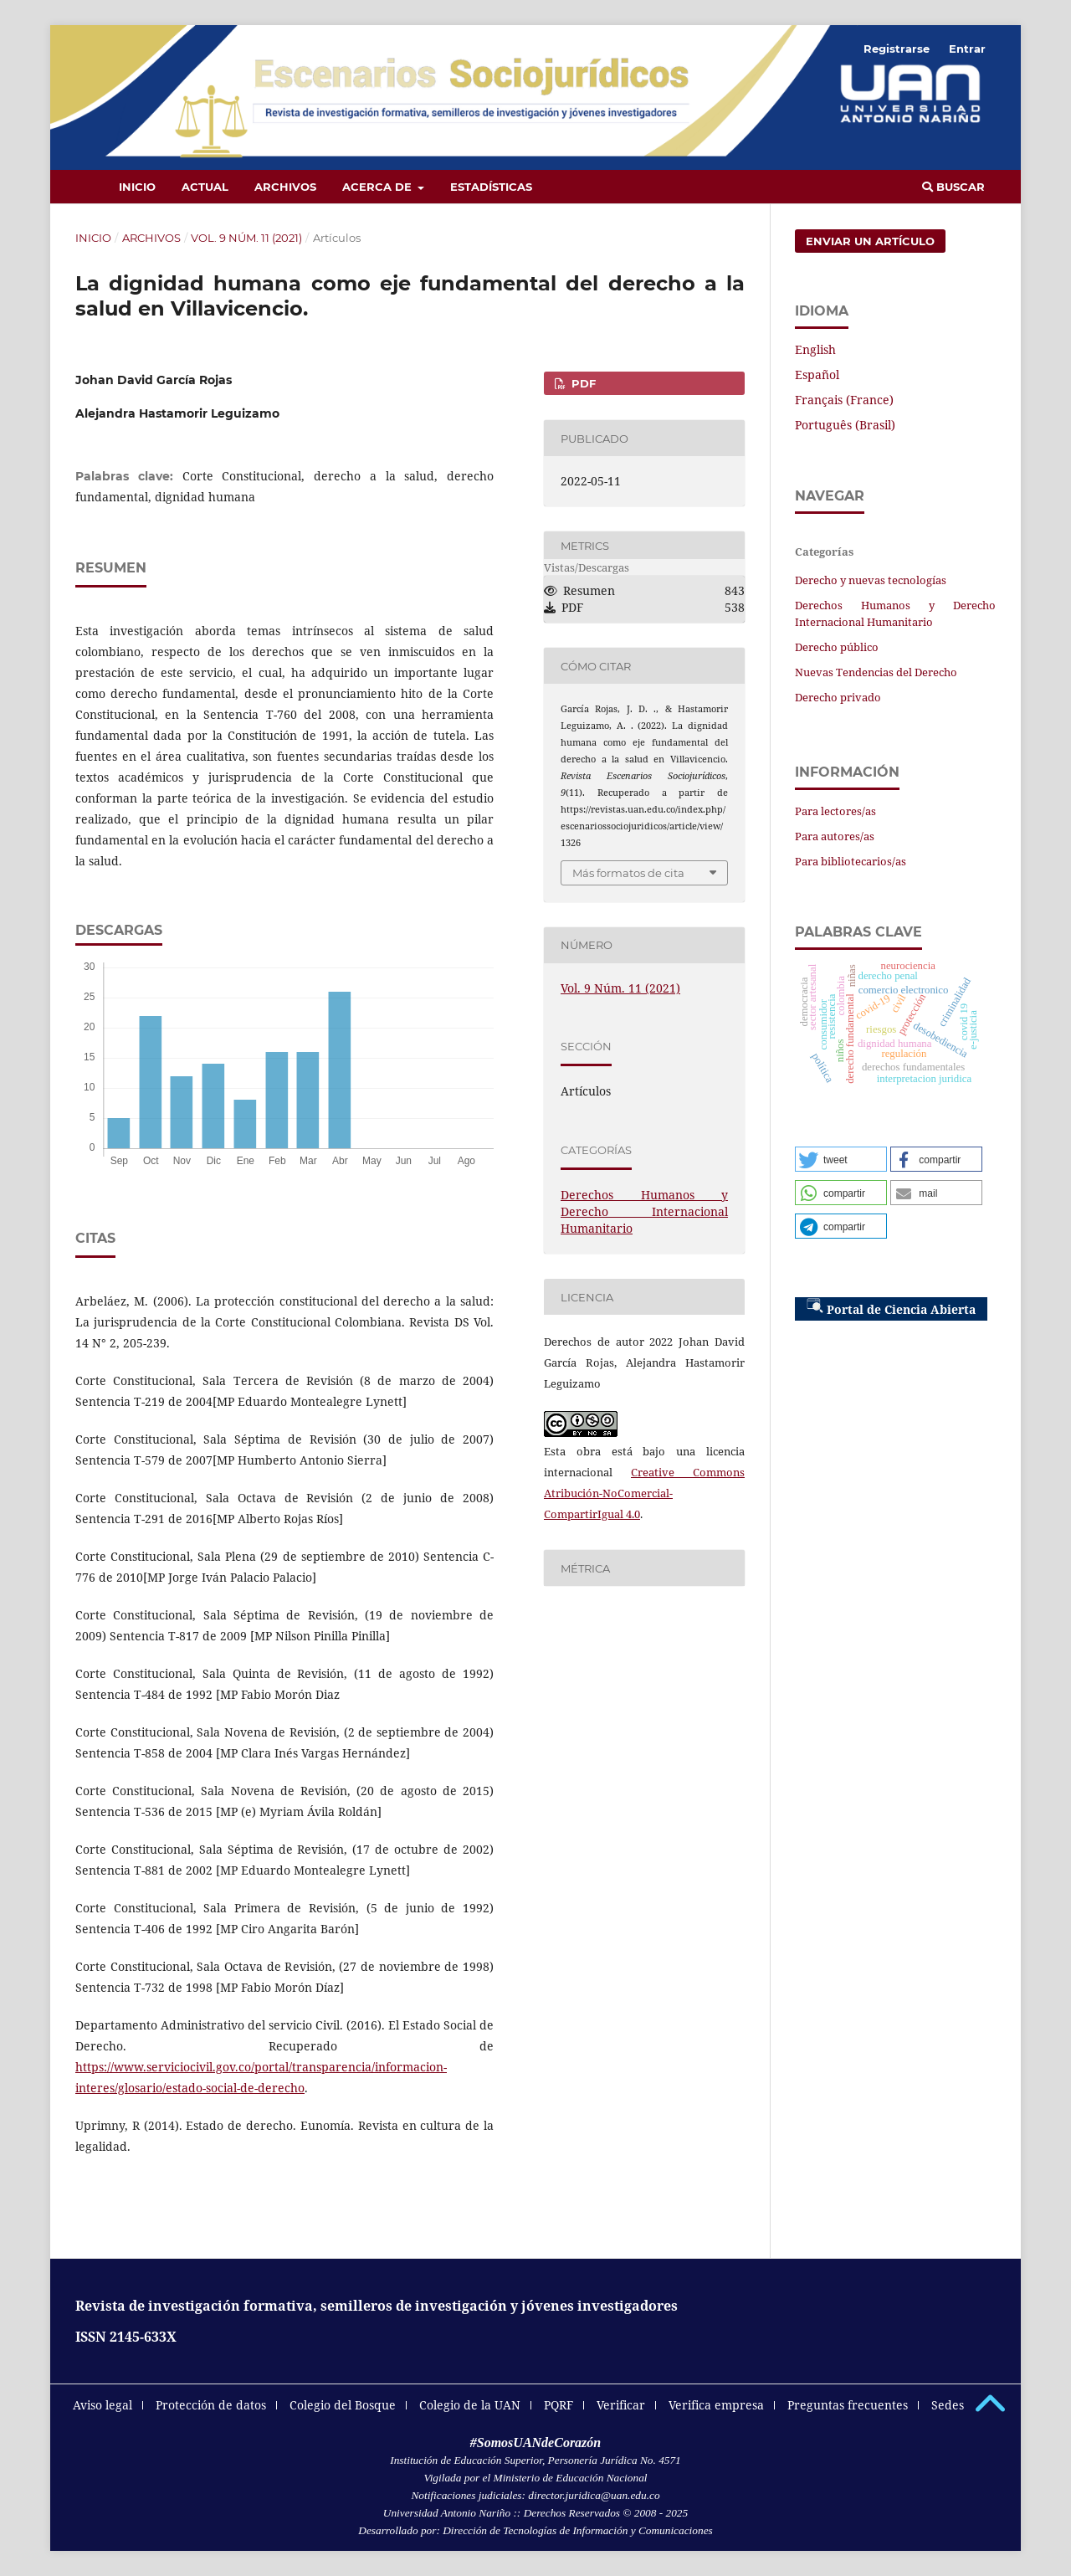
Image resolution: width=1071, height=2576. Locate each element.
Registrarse (896, 48)
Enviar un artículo (870, 241)
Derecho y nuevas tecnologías (870, 580)
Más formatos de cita (628, 873)
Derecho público (837, 646)
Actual (205, 186)
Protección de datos (211, 2405)
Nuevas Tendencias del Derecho (876, 672)
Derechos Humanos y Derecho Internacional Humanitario (644, 1211)
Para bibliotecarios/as (850, 861)
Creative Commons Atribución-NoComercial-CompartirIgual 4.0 (644, 1493)
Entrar (967, 48)
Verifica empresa (716, 2405)
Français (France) (844, 400)
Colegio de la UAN (469, 2405)
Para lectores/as (835, 810)
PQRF (558, 2405)
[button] (841, 1159)
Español (817, 374)
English (815, 349)
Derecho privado (838, 697)
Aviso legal (102, 2405)
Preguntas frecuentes (847, 2405)
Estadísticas (491, 186)
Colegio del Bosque (343, 2405)
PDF (582, 383)
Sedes (947, 2405)
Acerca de (378, 186)
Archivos (285, 186)
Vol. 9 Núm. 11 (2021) (246, 237)
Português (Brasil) (845, 425)
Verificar (621, 2405)
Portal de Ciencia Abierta (891, 1307)
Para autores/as (834, 836)
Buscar (953, 186)
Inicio (137, 186)
